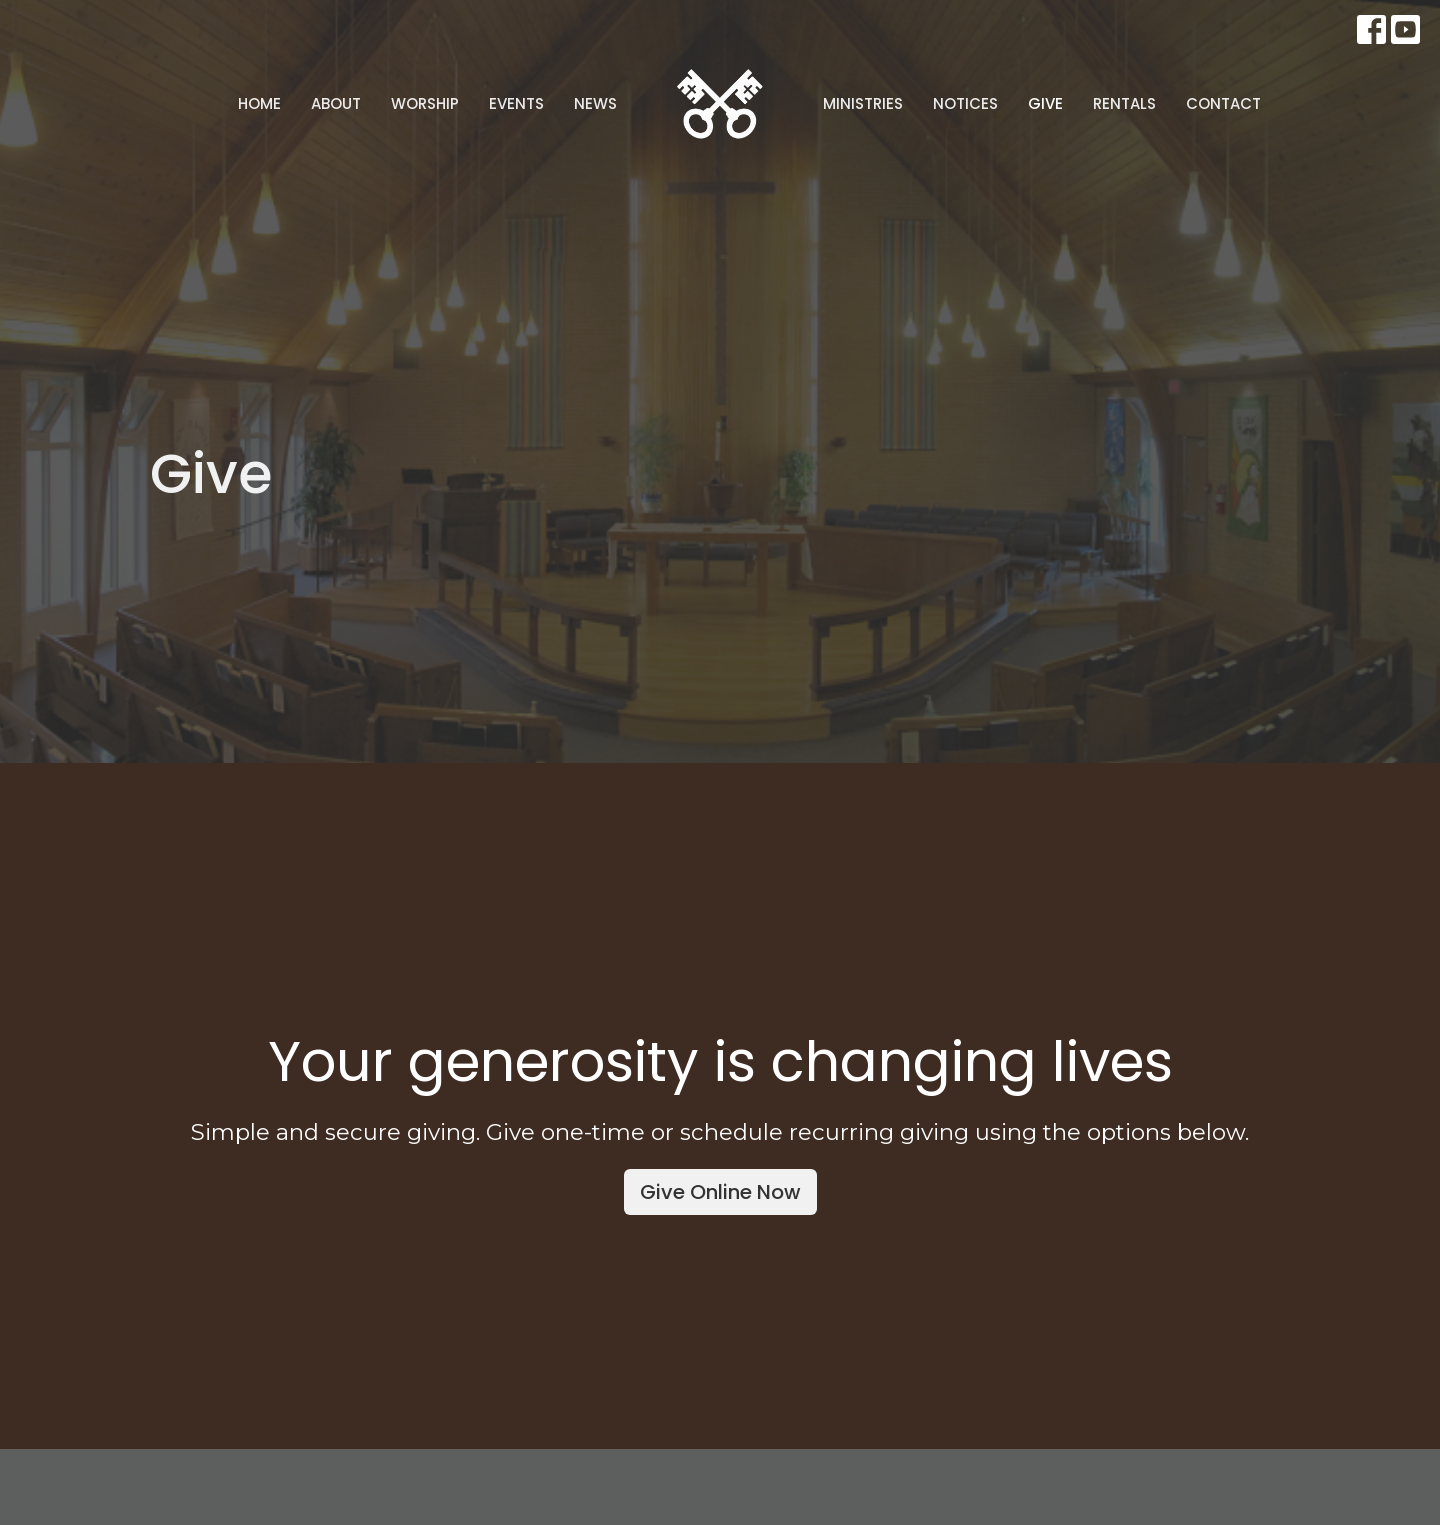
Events (516, 103)
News (595, 103)
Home (259, 103)
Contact (1223, 103)
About (336, 103)
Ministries (863, 103)
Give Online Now (720, 1192)
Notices (965, 103)
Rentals (1124, 103)
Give (1045, 103)
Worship (425, 103)
